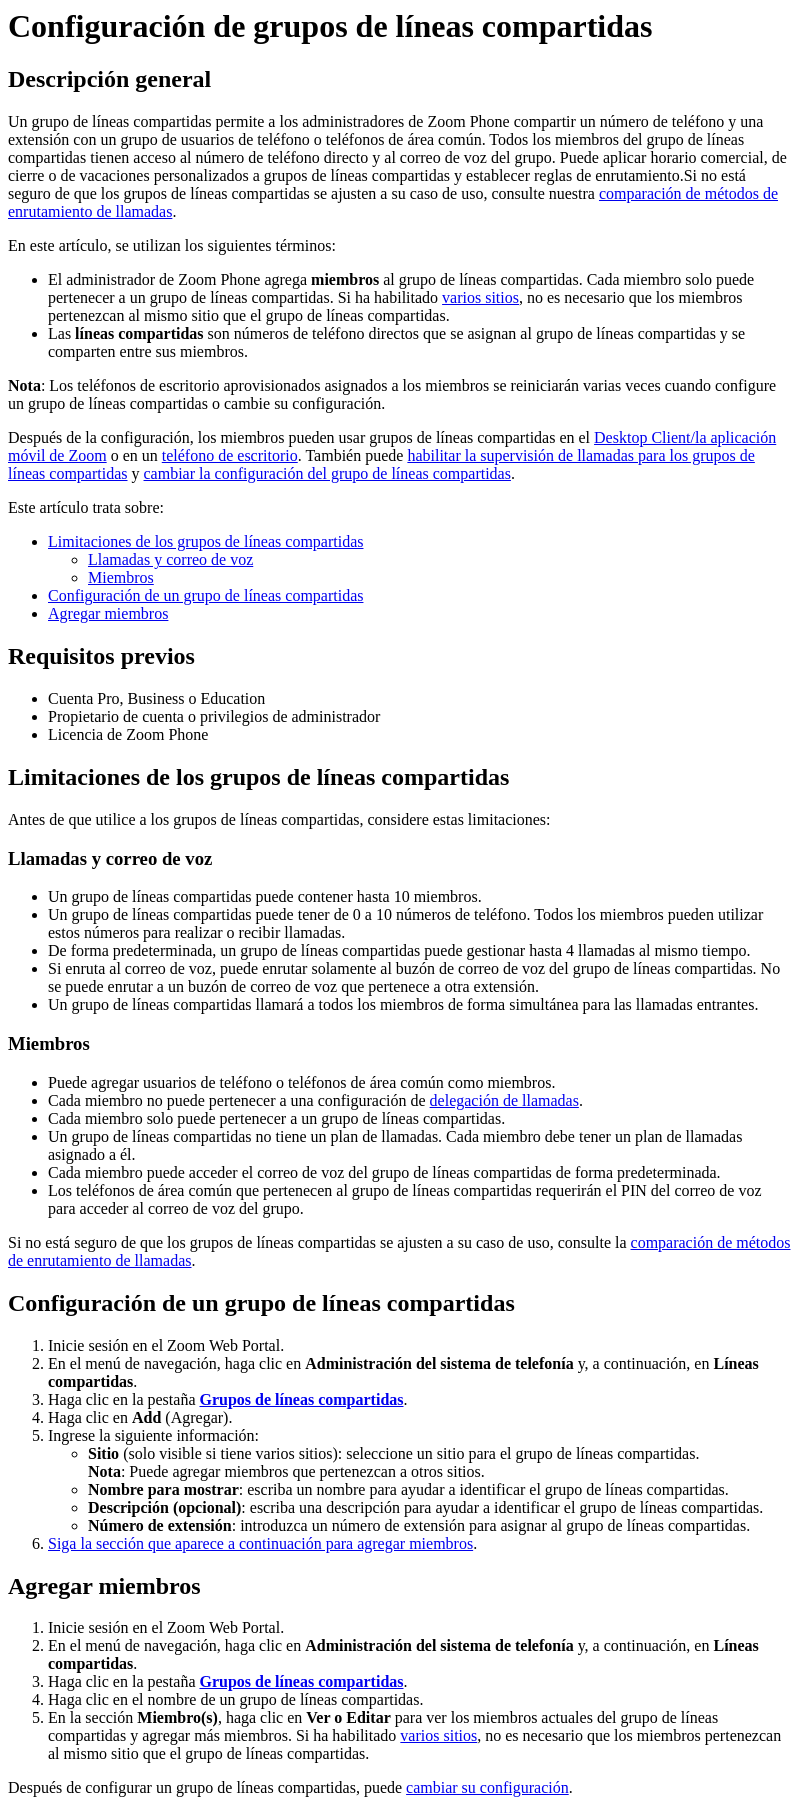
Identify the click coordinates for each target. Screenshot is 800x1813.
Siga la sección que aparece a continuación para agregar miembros (260, 1543)
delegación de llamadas (504, 1100)
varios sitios (480, 297)
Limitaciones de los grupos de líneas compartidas (205, 541)
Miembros (121, 577)
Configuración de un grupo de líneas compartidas (205, 595)
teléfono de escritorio (230, 455)
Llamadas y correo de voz (170, 559)
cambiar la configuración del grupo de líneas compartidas (327, 473)
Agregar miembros (108, 613)
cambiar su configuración (487, 1787)
